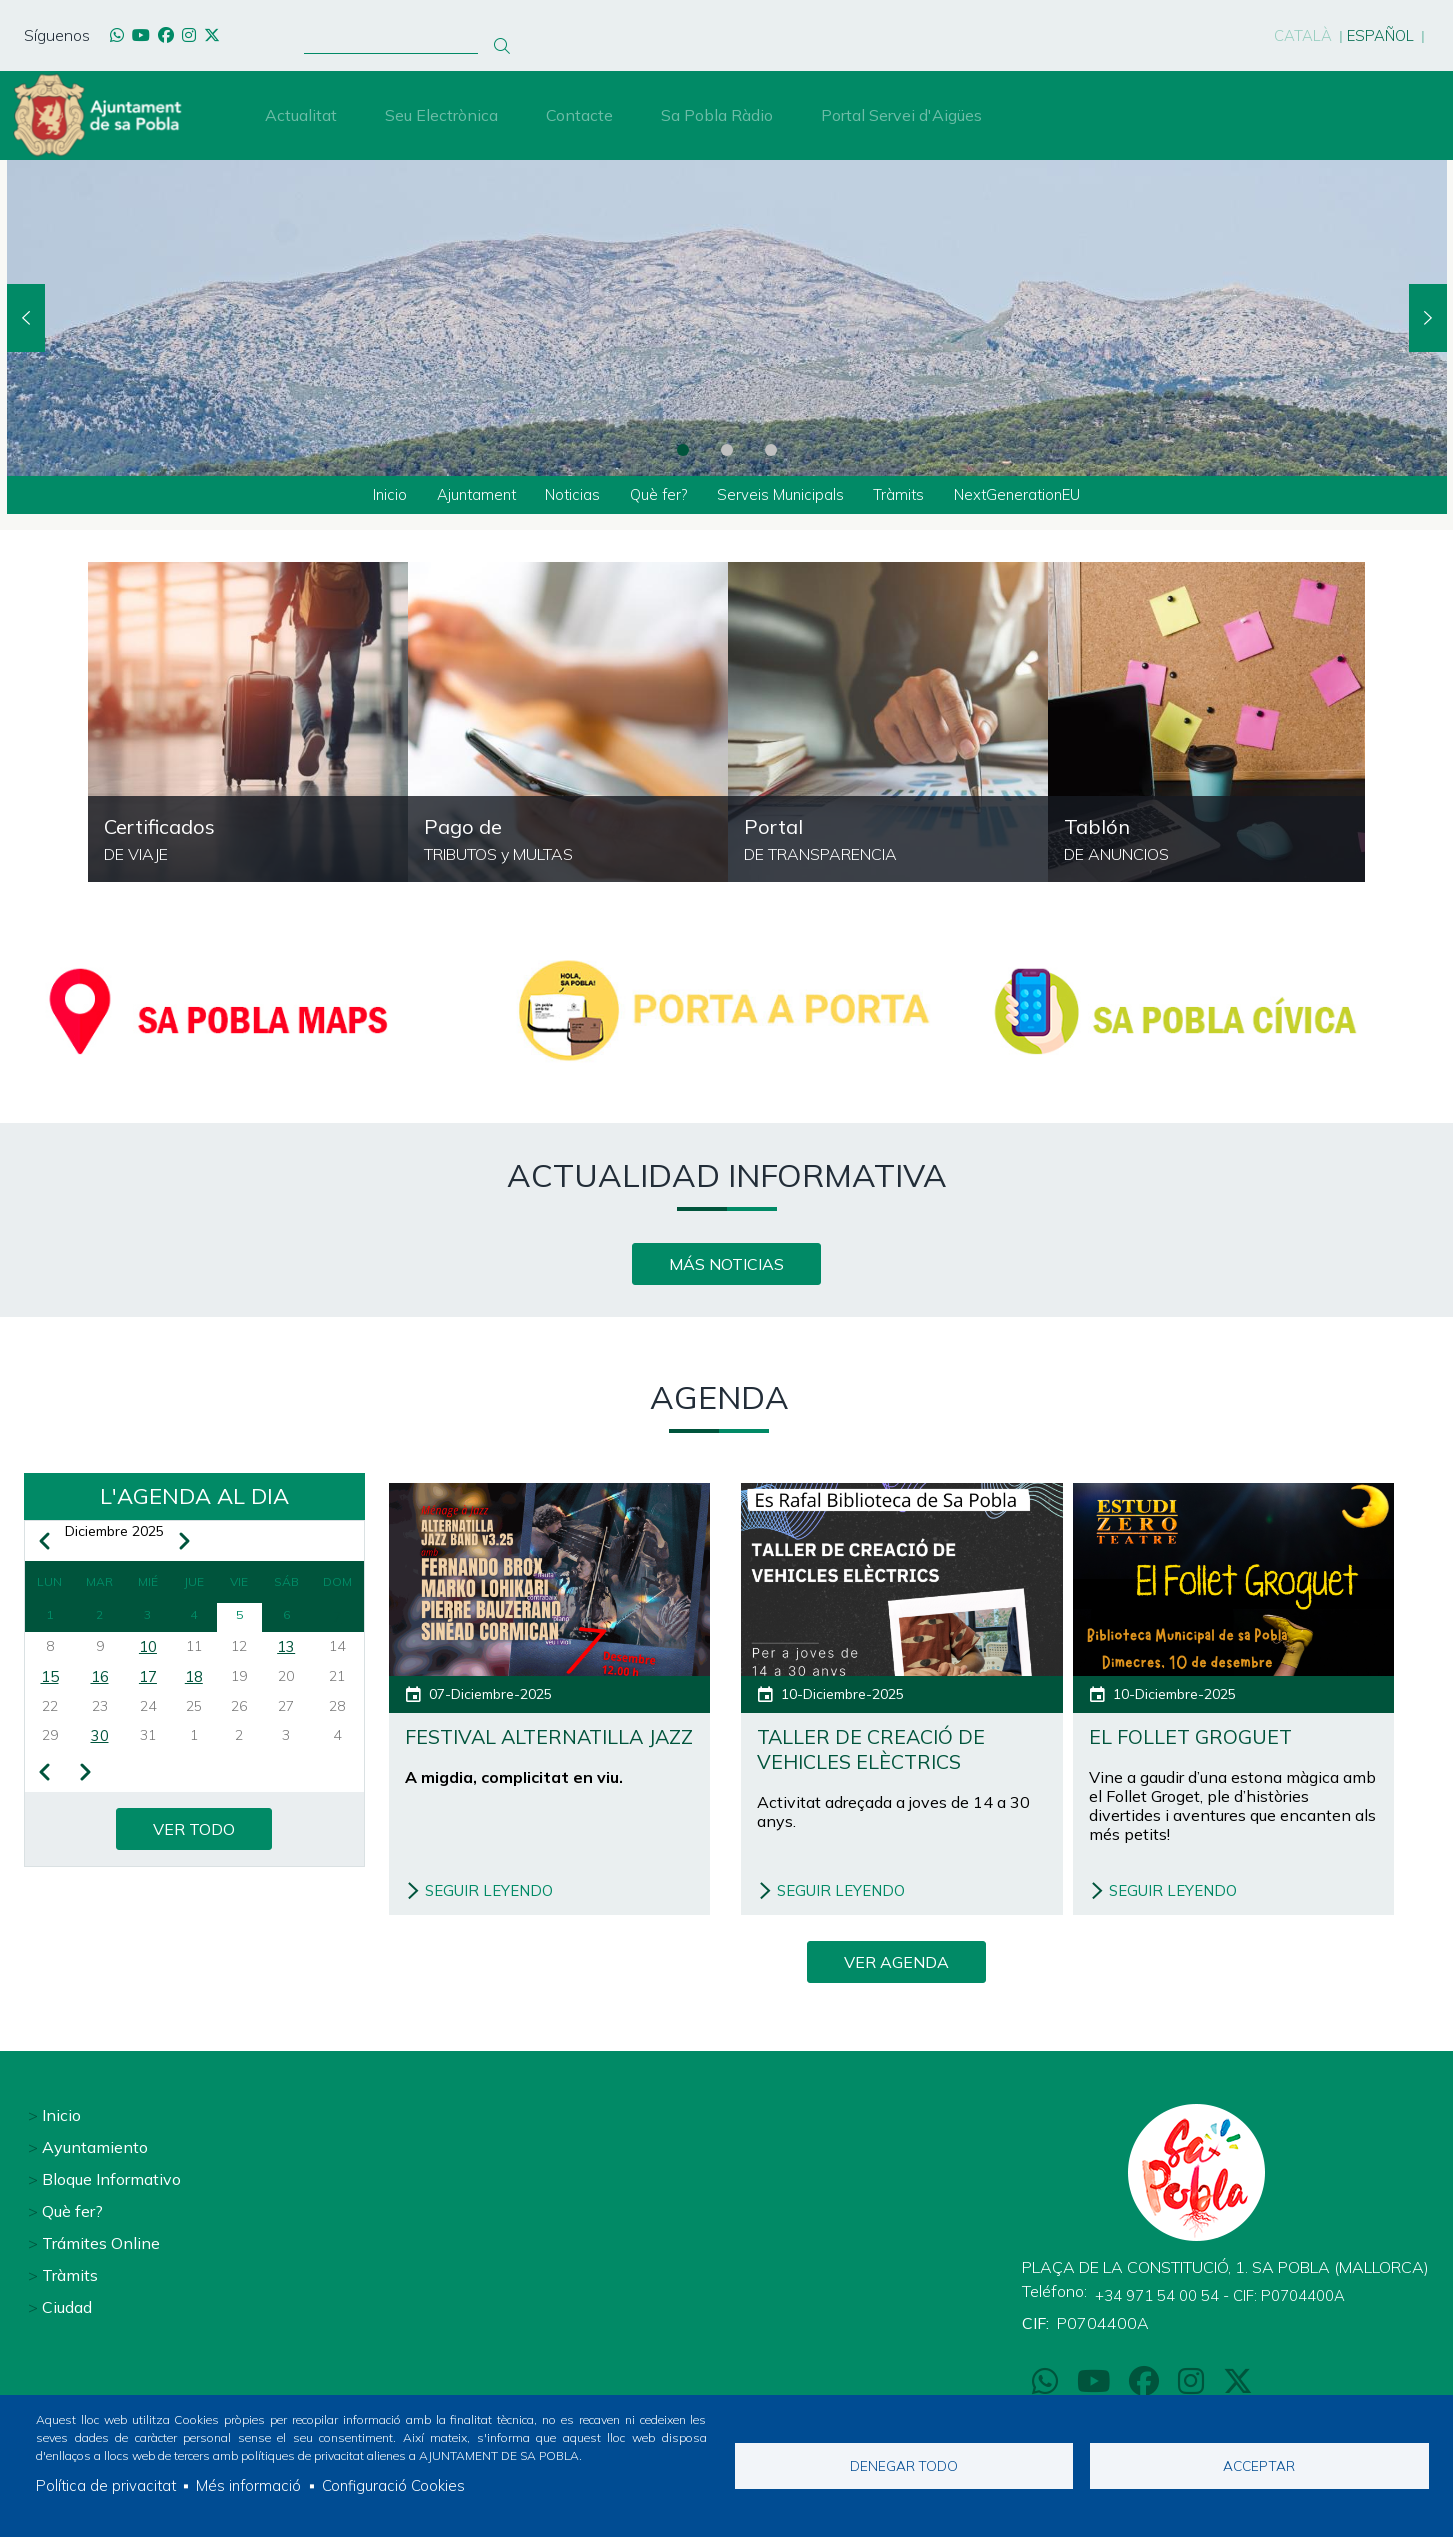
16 (100, 1684)
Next (1428, 318)
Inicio (61, 2113)
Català (1293, 35)
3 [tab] (771, 450)
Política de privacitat (107, 2485)
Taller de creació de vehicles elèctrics (884, 1753)
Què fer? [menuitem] (657, 496)
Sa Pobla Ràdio (717, 115)
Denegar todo (904, 2463)
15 (50, 1684)
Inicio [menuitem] (371, 496)
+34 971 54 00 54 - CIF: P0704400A (1230, 2293)
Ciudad (67, 2305)
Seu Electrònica (441, 115)
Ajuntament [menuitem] (463, 496)
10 (148, 1652)
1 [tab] (683, 450)
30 (100, 1745)
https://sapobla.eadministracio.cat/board (1208, 724)
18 (194, 1684)
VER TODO (194, 1838)
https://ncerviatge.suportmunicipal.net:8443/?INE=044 (248, 724)
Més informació (253, 2485)
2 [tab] (727, 450)
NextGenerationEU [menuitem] (1032, 496)
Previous (26, 318)
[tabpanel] (727, 318)
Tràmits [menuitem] (908, 496)
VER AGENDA (896, 1966)
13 (286, 1652)
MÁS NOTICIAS (726, 1266)
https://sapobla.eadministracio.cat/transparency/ (888, 724)
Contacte (579, 115)
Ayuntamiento (95, 2145)
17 (148, 1684)
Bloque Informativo (111, 2177)
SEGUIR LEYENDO (493, 1895)
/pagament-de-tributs (568, 724)
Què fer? (72, 2209)
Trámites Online (101, 2241)
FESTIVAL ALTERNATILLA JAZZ (539, 1753)
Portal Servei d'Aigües (901, 115)
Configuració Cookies (402, 2485)
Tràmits (70, 2273)
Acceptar (1259, 2463)
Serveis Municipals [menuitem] (785, 496)
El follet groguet (1202, 1740)
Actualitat (301, 115)
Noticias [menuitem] (566, 496)
